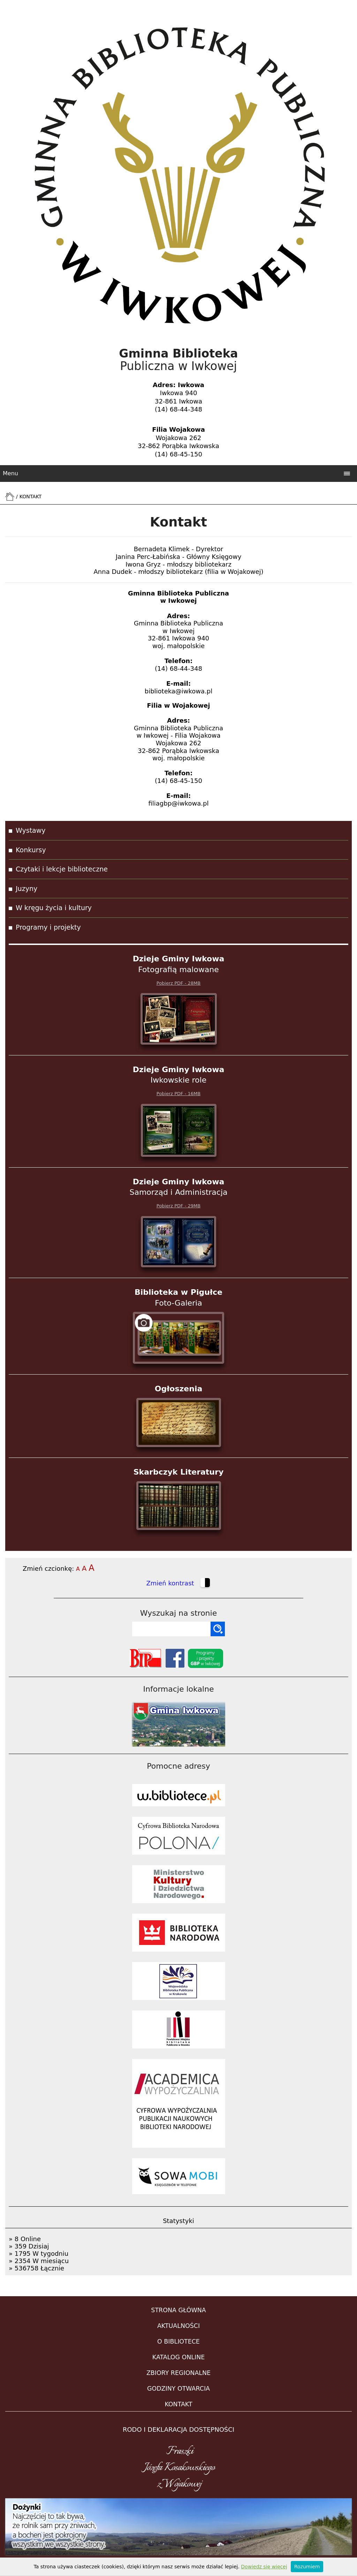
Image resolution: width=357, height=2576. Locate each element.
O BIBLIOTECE (178, 2341)
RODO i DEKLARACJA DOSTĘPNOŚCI (178, 2429)
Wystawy (31, 830)
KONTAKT (178, 2404)
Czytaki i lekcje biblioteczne (62, 869)
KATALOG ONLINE (178, 2357)
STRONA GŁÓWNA (178, 2310)
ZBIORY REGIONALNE (178, 2372)
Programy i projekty (48, 927)
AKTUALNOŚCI (178, 2325)
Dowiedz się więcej (264, 2566)
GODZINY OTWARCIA (178, 2388)
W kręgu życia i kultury (54, 908)
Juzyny (26, 888)
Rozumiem (307, 2566)
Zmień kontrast (178, 1583)
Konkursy (31, 850)
